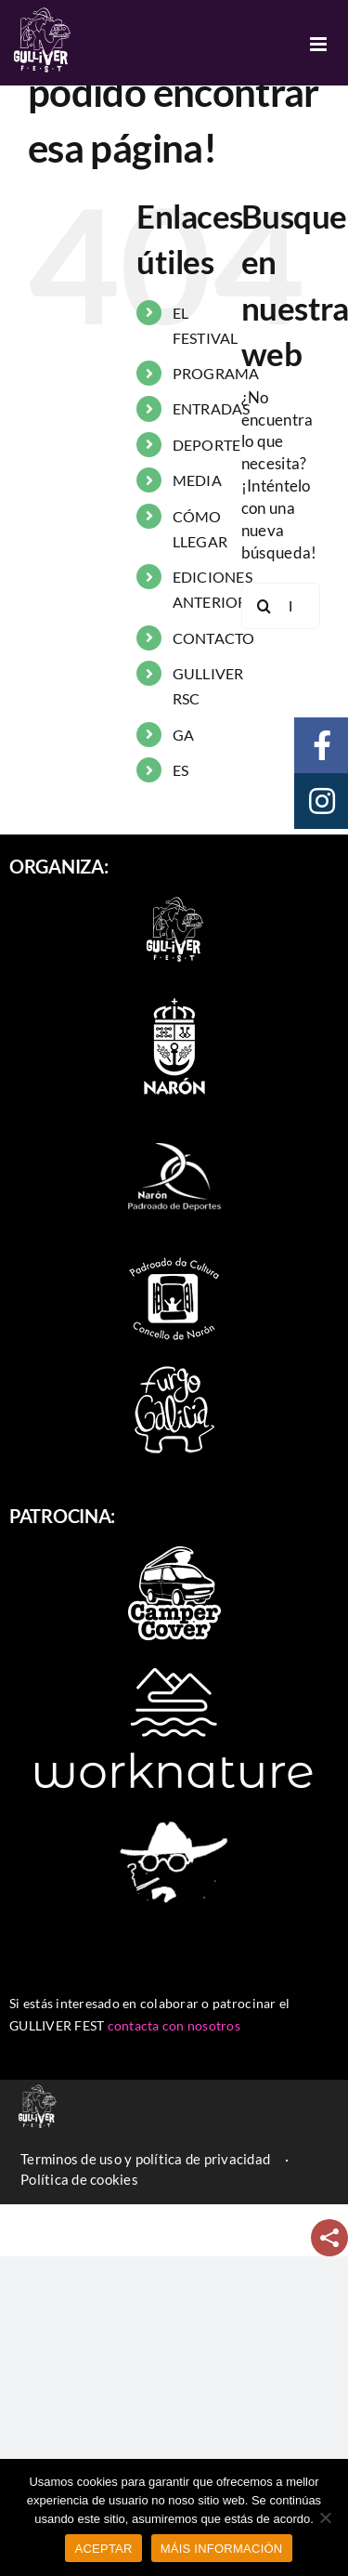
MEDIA (197, 480)
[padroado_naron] (174, 1259)
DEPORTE (207, 444)
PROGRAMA (216, 373)
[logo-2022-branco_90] (174, 897)
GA (184, 734)
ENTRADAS (212, 408)
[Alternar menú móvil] (319, 44)
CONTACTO (214, 638)
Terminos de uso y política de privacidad (145, 2158)
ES (181, 770)
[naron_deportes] (174, 1129)
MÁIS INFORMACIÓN (222, 2549)
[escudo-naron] (174, 999)
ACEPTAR (103, 2549)
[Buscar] (264, 606)
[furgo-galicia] (174, 1371)
